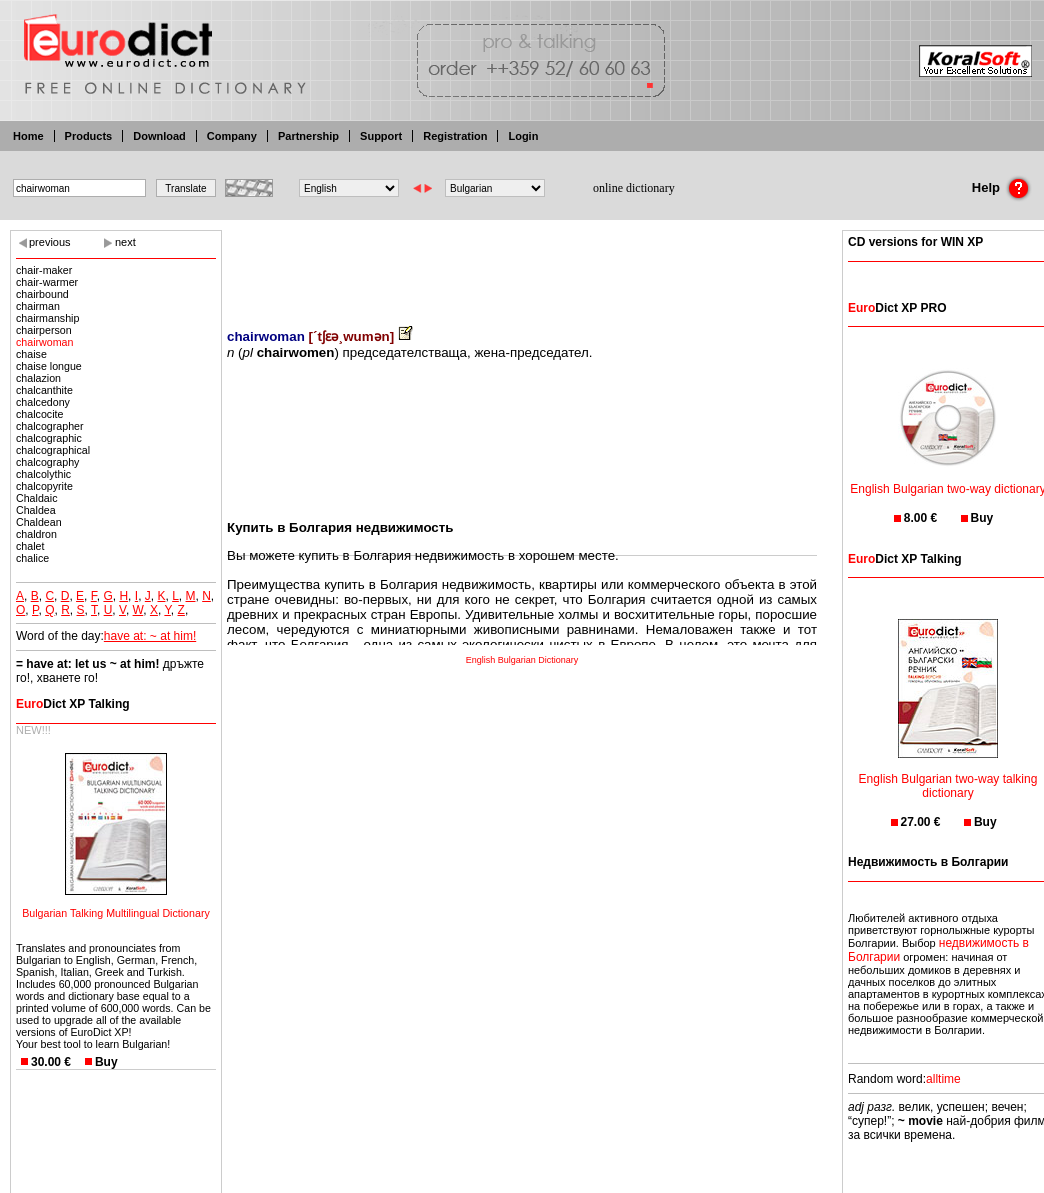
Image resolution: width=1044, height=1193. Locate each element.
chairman (38, 306)
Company (232, 136)
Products (89, 136)
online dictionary (634, 188)
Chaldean (39, 522)
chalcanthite (44, 390)
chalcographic (49, 438)
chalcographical (53, 450)
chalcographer (50, 426)
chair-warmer (47, 282)
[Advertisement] (522, 265)
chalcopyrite (44, 486)
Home (28, 136)
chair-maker (44, 270)
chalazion (38, 378)
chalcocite (39, 414)
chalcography (47, 462)
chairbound (42, 294)
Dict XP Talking (73, 704)
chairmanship (47, 318)
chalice (32, 558)
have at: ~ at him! (150, 636)
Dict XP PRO (897, 308)
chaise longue (49, 366)
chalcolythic (43, 474)
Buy (106, 1062)
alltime (943, 1079)
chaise (31, 354)
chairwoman (44, 342)
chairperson (44, 330)
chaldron (36, 534)
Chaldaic (36, 498)
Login (523, 136)
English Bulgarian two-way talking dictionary (948, 773)
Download (159, 136)
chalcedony (43, 402)
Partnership (308, 136)
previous (50, 242)
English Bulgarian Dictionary (522, 660)
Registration (455, 136)
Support (381, 136)
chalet (30, 546)
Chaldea (36, 510)
